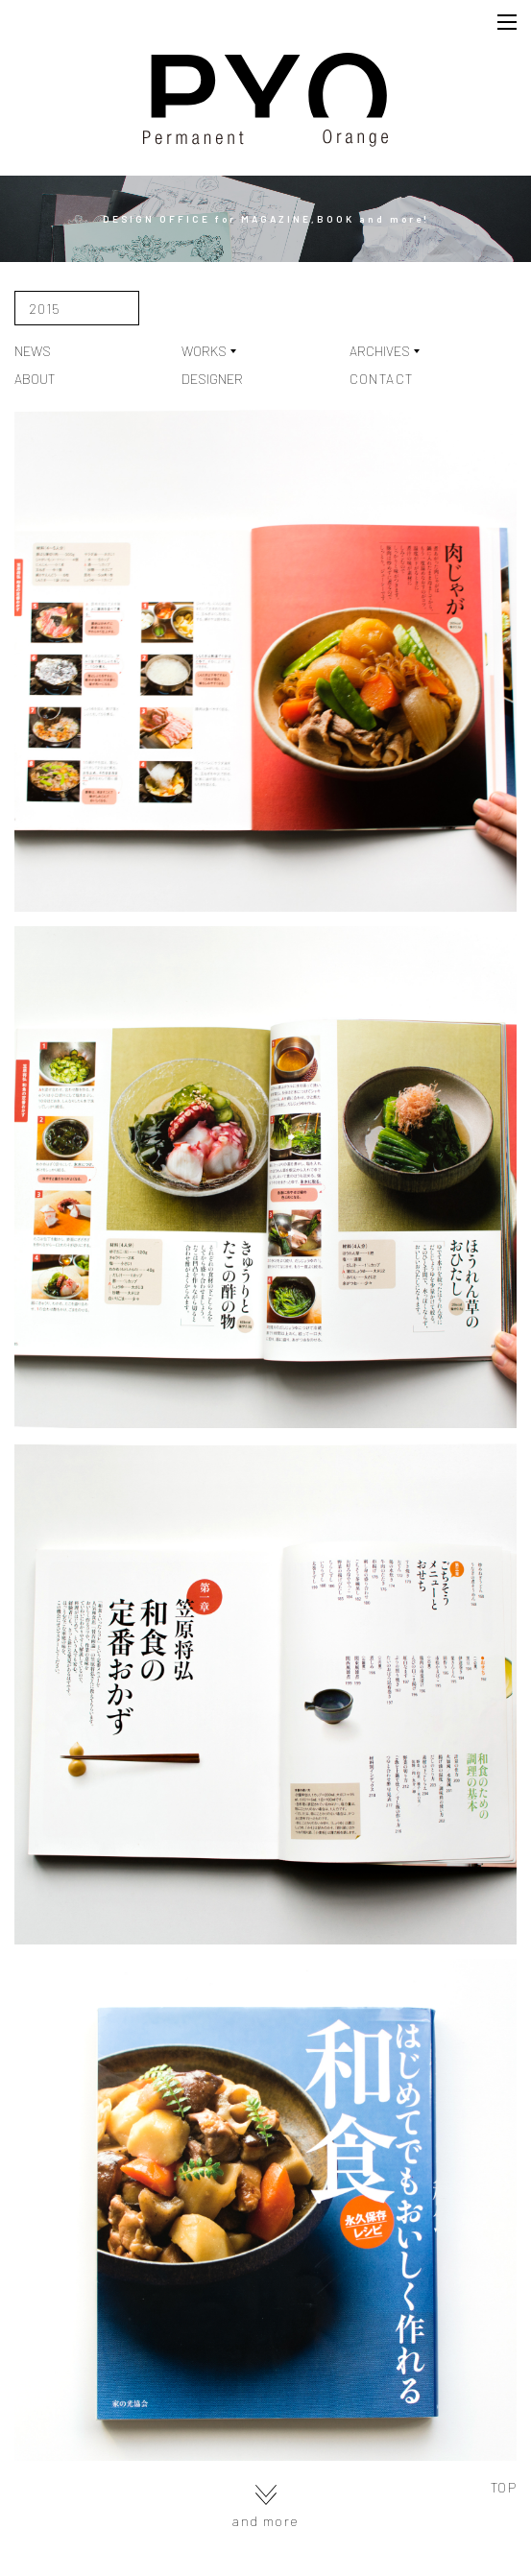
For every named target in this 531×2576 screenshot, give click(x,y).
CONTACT (382, 379)
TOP (504, 2487)
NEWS (32, 351)
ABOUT (34, 378)
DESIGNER (212, 378)
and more (265, 2506)
